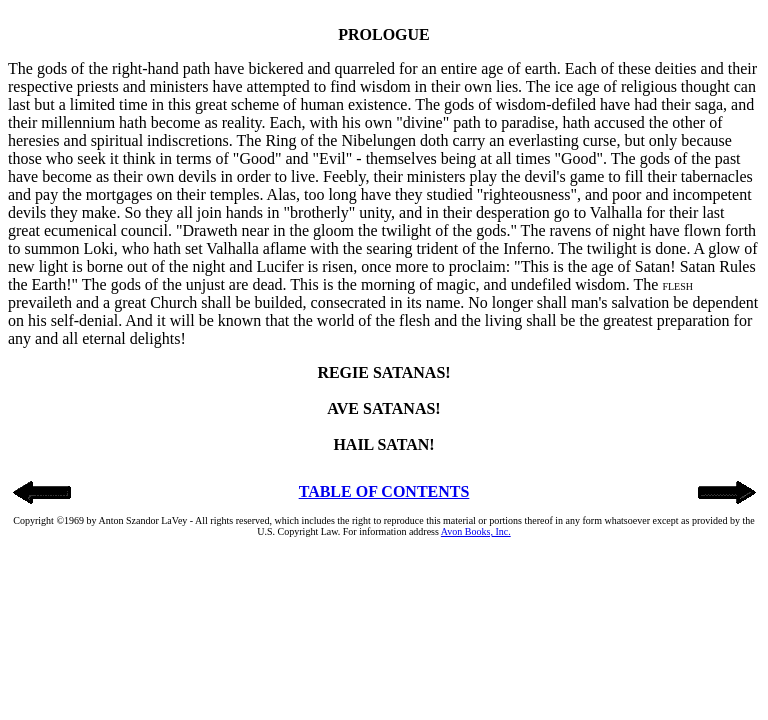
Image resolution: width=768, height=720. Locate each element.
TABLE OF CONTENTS (384, 491)
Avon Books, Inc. (476, 531)
